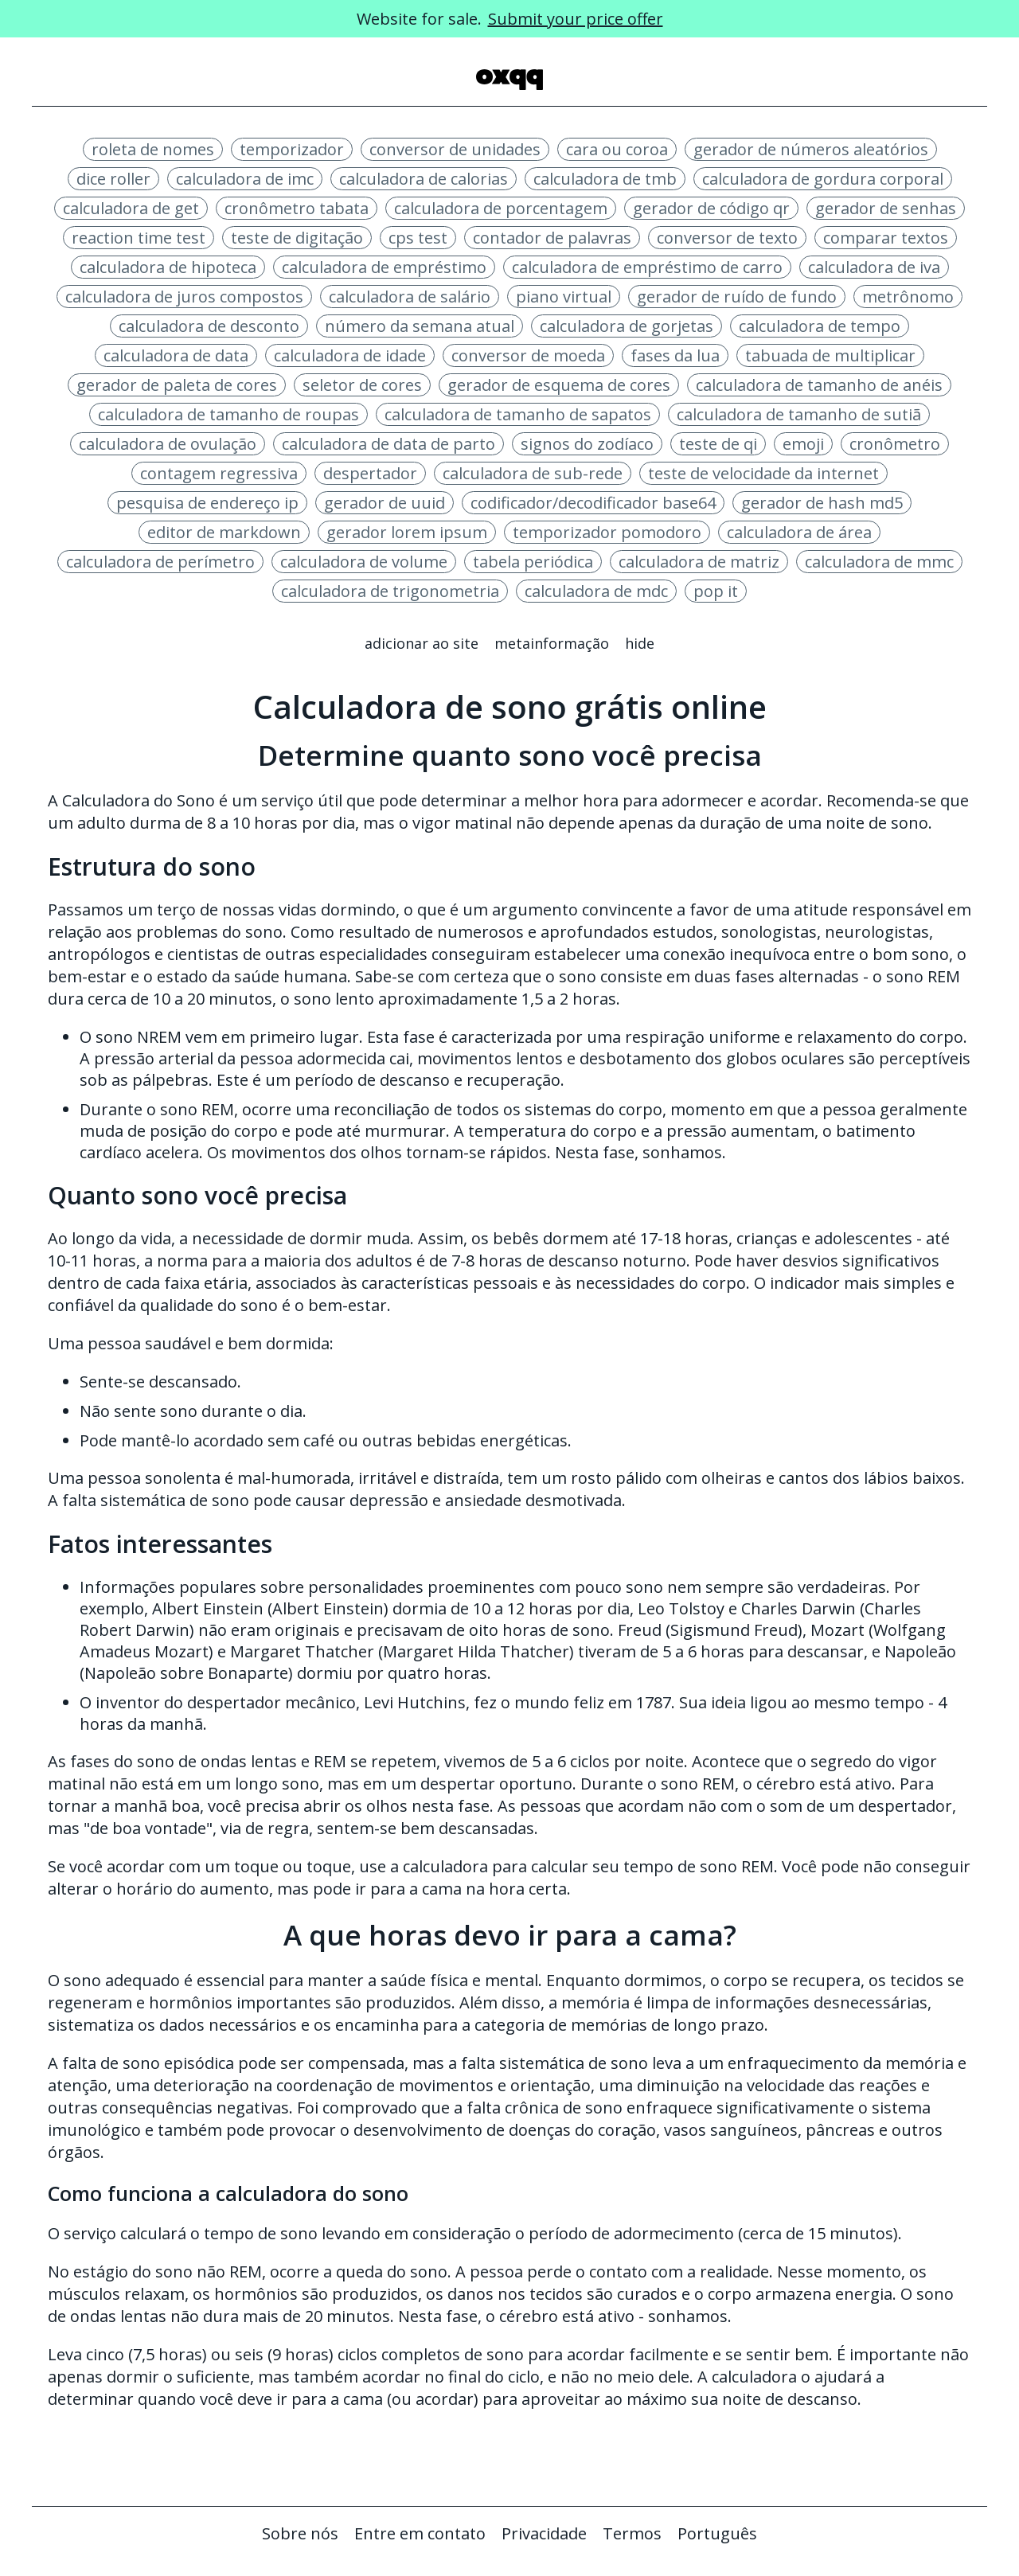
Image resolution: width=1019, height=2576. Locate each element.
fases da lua (675, 355)
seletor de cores (362, 385)
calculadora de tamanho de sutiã (799, 414)
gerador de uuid (384, 502)
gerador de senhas (885, 208)
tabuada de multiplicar (830, 355)
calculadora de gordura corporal (822, 178)
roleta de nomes (153, 149)
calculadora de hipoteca (168, 267)
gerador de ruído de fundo (737, 296)
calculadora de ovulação (167, 444)
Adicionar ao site (421, 643)
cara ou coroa (617, 149)
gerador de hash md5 (822, 502)
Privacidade (544, 2533)
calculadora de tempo (819, 326)
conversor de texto (727, 237)
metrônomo (908, 296)
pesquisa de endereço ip (207, 502)
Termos (632, 2533)
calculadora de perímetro (160, 561)
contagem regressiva (219, 473)
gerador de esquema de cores (558, 385)
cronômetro (894, 444)
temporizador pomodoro (607, 532)
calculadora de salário (409, 296)
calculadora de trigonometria (390, 591)
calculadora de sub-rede (533, 473)
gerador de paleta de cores (176, 385)
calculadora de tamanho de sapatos (518, 414)
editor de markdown (224, 532)
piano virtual (563, 296)
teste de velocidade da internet (763, 473)
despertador (370, 473)
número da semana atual (419, 326)
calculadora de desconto (209, 326)
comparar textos (885, 237)
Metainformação (551, 643)
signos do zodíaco (587, 444)
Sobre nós (300, 2533)
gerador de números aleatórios (810, 149)
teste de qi (718, 444)
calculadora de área (799, 532)
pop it (715, 591)
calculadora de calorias (423, 178)
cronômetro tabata (296, 208)
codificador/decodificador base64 (593, 502)
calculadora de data (175, 355)
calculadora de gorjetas (626, 326)
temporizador (292, 149)
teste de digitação (297, 237)
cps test (417, 237)
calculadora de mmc (879, 561)
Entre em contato (420, 2533)
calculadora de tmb (605, 178)
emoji (803, 444)
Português (717, 2533)
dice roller (113, 178)
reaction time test (138, 237)
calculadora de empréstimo (384, 267)
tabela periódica (533, 561)
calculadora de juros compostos (184, 296)
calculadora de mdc (596, 591)
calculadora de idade (350, 355)
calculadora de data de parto (388, 444)
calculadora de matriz (699, 561)
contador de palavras (552, 237)
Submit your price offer (575, 18)
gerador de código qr (711, 208)
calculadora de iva (874, 267)
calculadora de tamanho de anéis (819, 385)
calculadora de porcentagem (500, 208)
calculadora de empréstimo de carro (647, 267)
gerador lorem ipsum (406, 532)
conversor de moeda (528, 355)
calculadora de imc (245, 178)
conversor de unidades (455, 149)
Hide (639, 643)
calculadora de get (131, 208)
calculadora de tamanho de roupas (228, 414)
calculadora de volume (363, 561)
